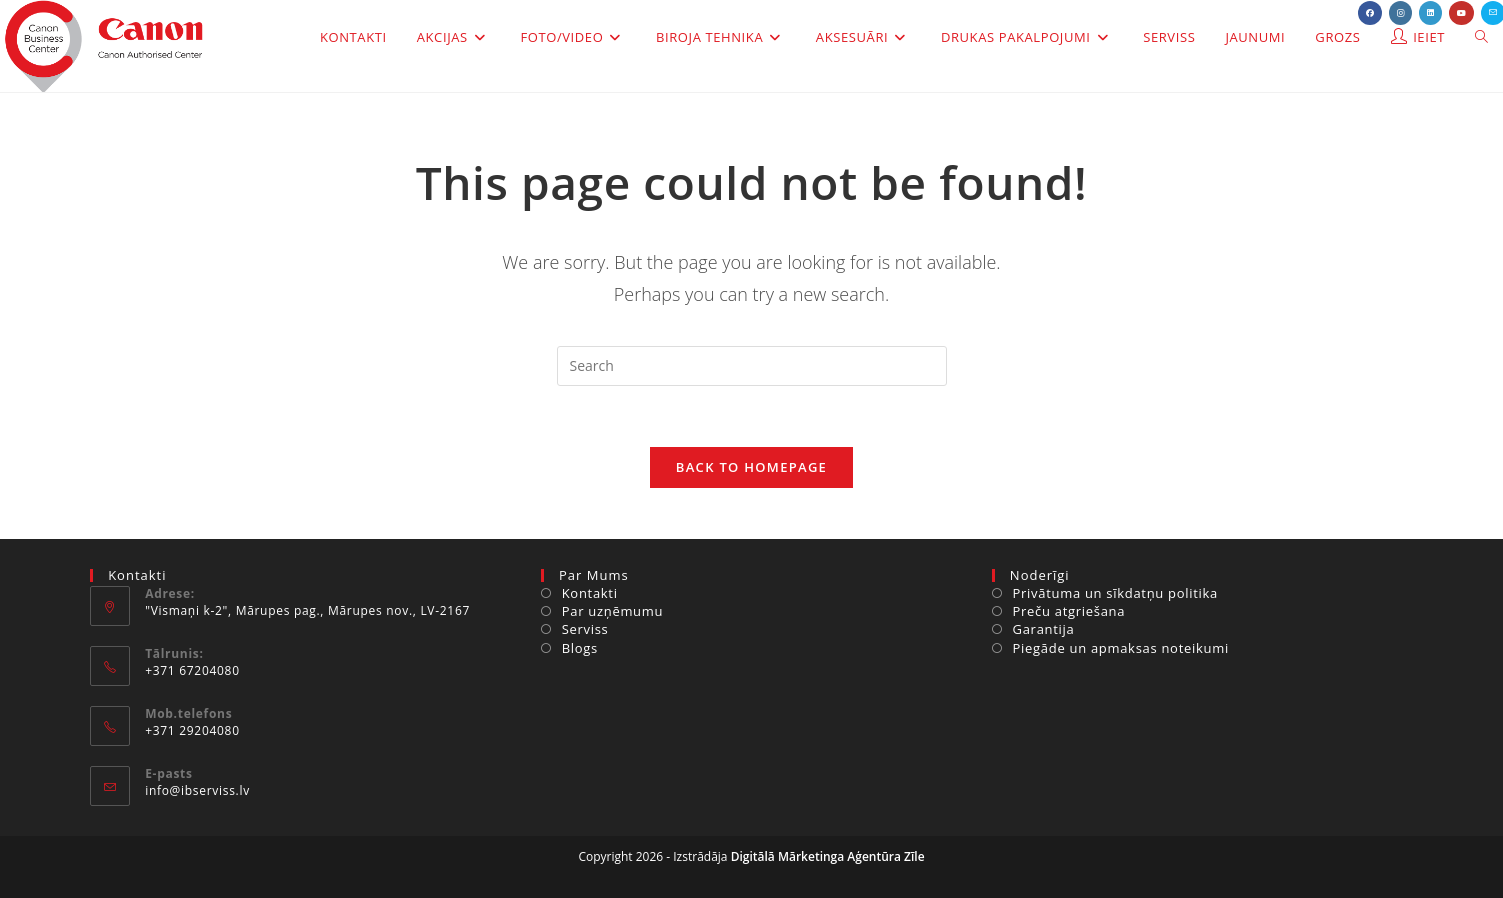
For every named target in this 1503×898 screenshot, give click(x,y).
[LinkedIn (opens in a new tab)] (1430, 13)
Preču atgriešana (1069, 611)
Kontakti (590, 593)
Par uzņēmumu (613, 611)
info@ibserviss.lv (197, 790)
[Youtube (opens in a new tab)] (1461, 13)
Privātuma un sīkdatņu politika (1115, 593)
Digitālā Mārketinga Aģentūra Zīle (828, 856)
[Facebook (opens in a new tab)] (1370, 13)
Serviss (585, 629)
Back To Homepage (751, 467)
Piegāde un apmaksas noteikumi (1121, 648)
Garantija (1044, 629)
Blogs (580, 648)
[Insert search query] (752, 366)
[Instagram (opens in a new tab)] (1400, 13)
